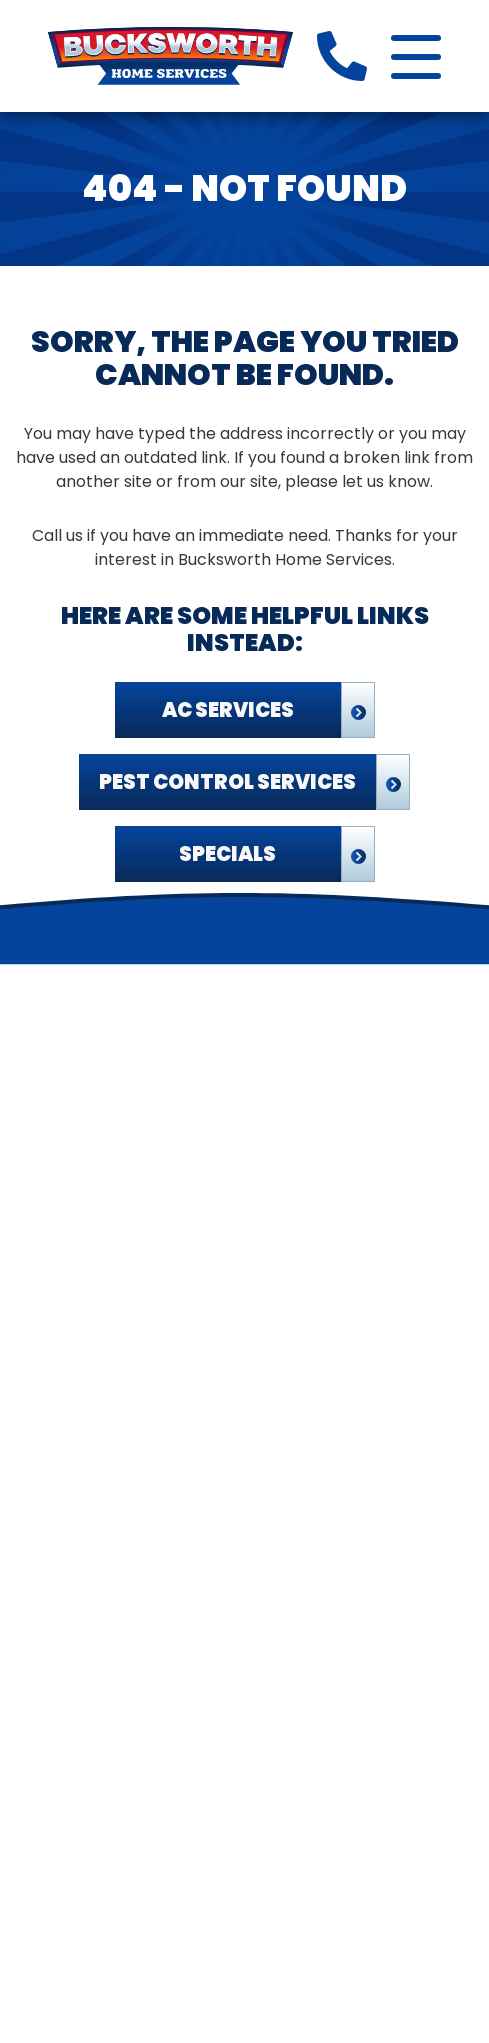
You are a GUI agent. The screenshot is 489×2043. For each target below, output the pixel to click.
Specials (227, 854)
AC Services (228, 710)
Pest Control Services (227, 782)
